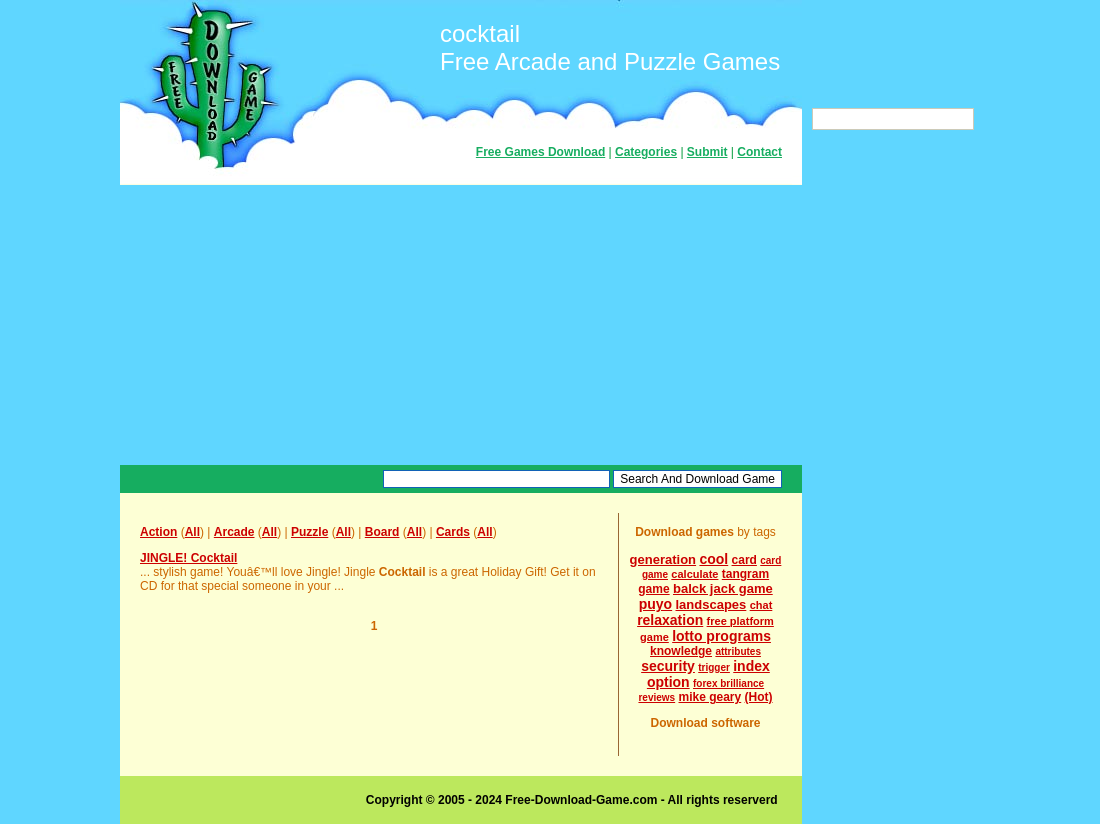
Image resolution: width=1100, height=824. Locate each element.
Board (382, 532)
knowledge (681, 651)
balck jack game (723, 588)
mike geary (710, 697)
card (744, 560)
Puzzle (309, 532)
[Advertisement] (461, 325)
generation (663, 559)
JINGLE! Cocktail (188, 558)
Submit (707, 152)
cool (713, 559)
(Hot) (759, 697)
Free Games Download (540, 152)
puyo (655, 604)
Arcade (234, 532)
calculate (694, 574)
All (192, 532)
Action (158, 532)
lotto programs (721, 636)
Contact (759, 152)
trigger (714, 667)
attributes (738, 651)
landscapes (711, 604)
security (668, 666)
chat (761, 605)
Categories (646, 152)
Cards (453, 532)
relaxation (670, 620)
